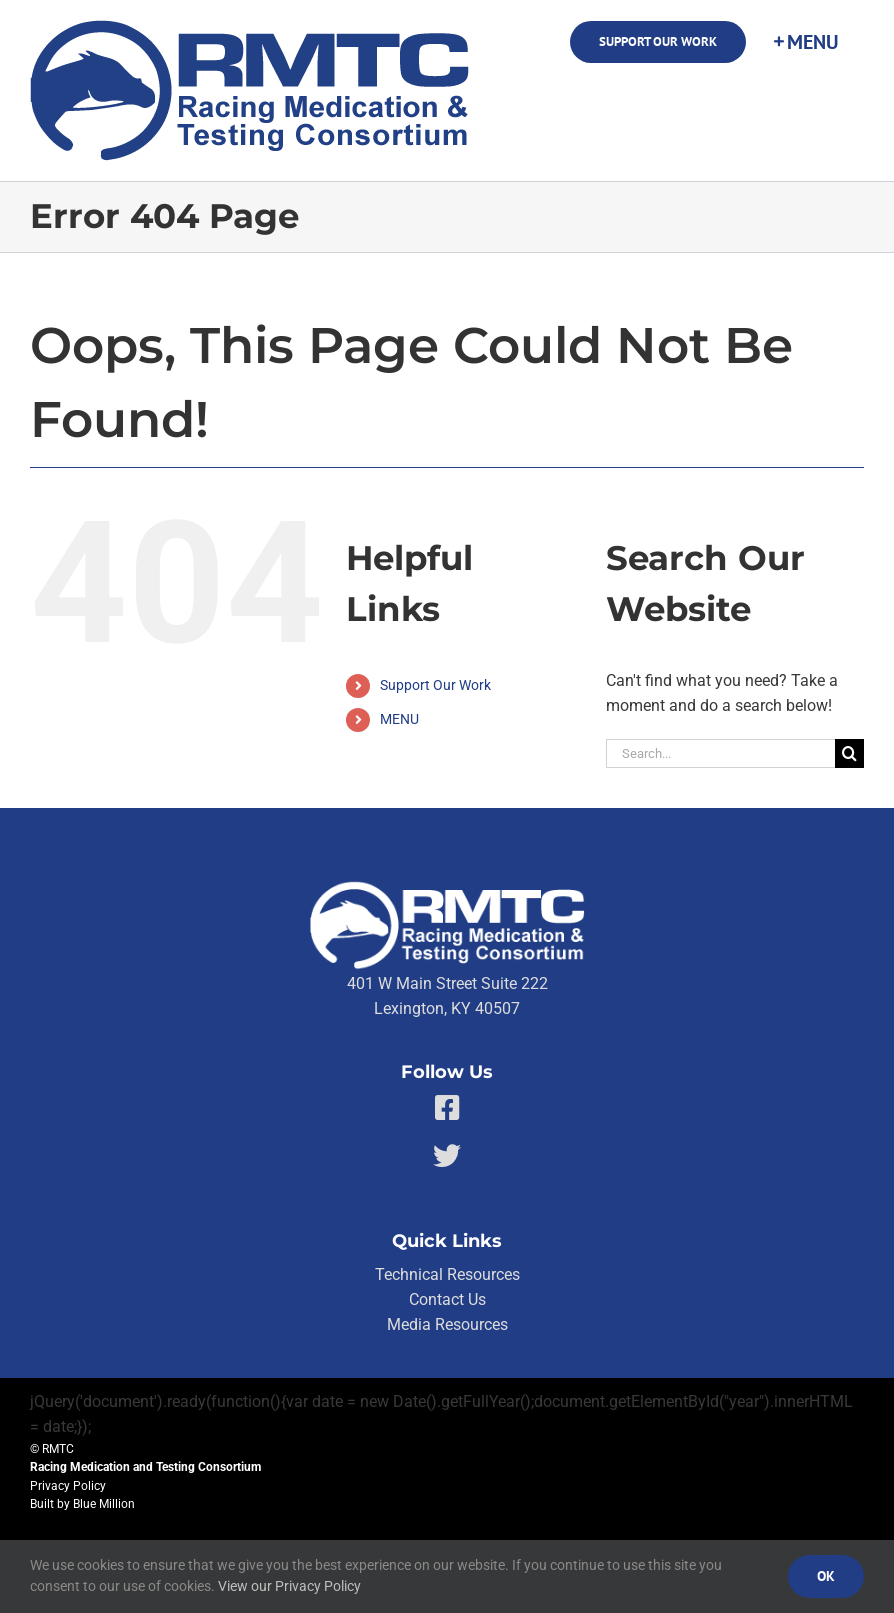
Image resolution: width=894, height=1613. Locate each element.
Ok (826, 1576)
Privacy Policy (68, 1486)
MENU (399, 719)
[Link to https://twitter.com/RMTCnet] (447, 1156)
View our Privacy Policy (289, 1586)
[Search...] (720, 753)
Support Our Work (435, 685)
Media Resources (447, 1324)
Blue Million (104, 1504)
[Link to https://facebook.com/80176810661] (447, 1108)
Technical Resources (447, 1274)
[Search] (849, 753)
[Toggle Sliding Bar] (805, 42)
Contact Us (447, 1299)
